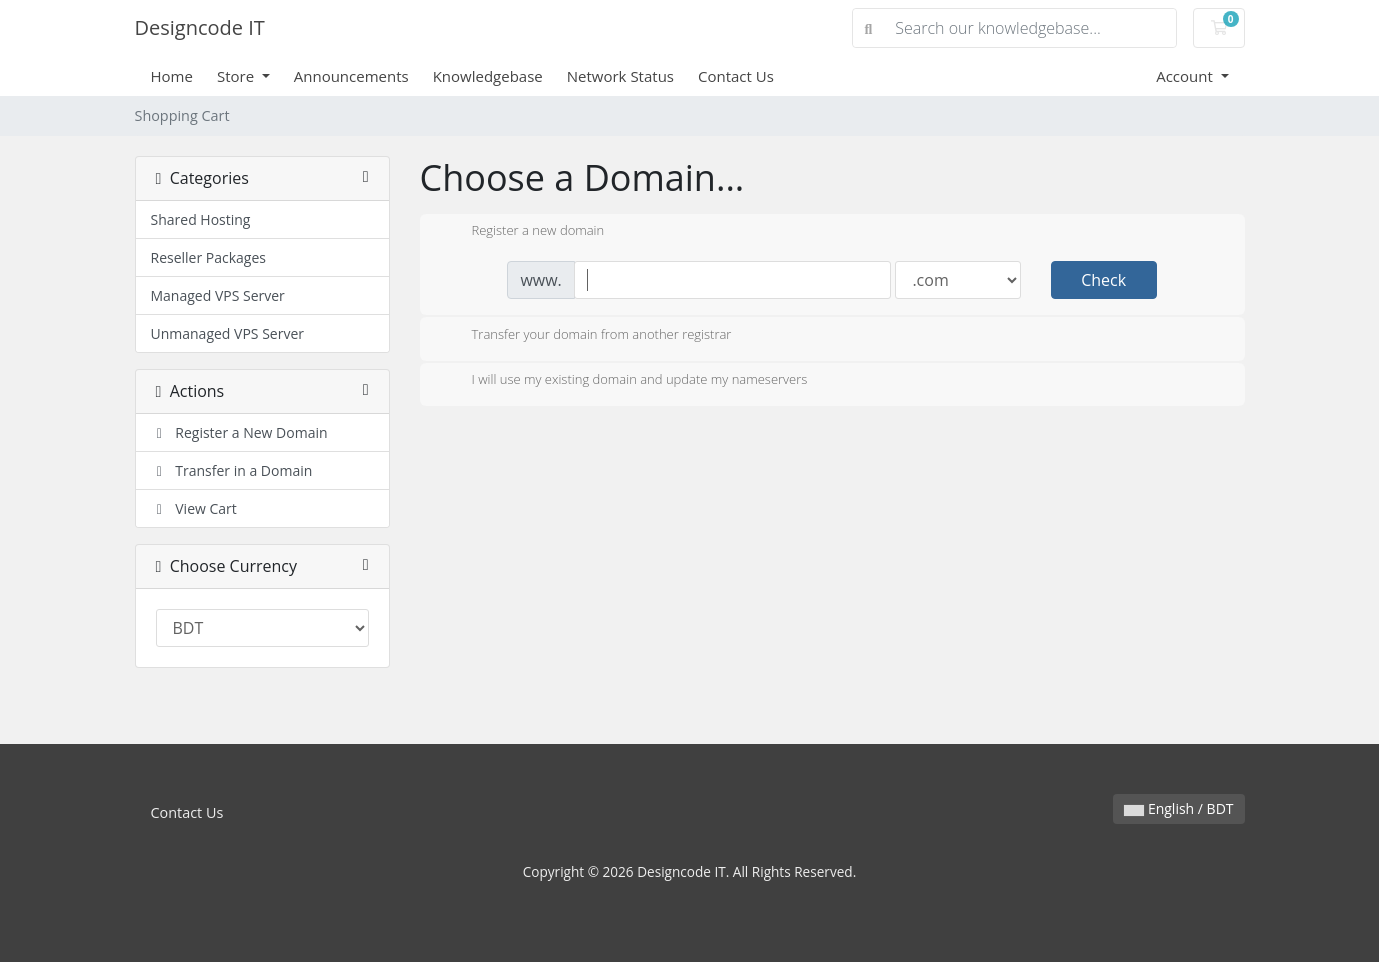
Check (1103, 280)
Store (237, 76)
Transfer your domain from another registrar (586, 336)
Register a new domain (522, 232)
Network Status (620, 76)
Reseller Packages (209, 257)
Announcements (351, 76)
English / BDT (1178, 808)
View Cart (194, 508)
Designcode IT (200, 27)
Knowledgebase (488, 76)
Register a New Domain (239, 432)
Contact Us (736, 76)
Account (1186, 76)
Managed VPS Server (218, 295)
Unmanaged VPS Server (227, 333)
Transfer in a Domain (232, 470)
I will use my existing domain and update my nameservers (624, 381)
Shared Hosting (201, 219)
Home (172, 76)
